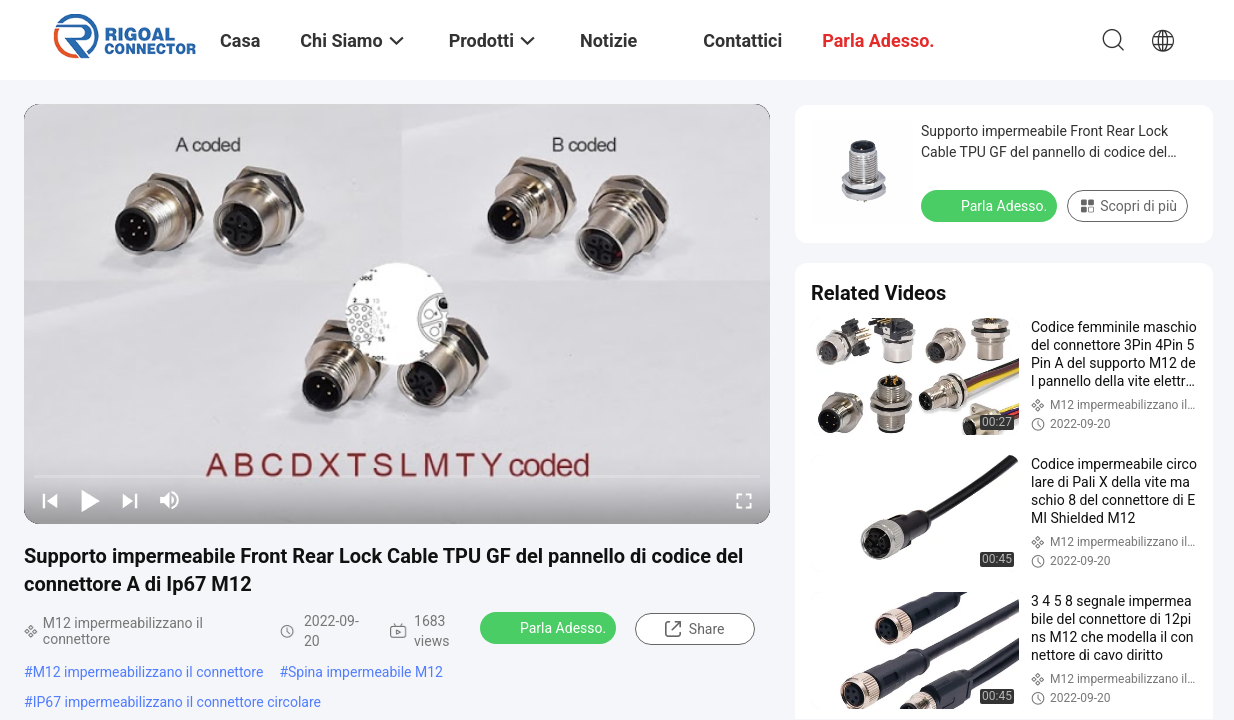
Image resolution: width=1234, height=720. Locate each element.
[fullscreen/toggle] (744, 500)
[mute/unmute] (170, 500)
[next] (130, 500)
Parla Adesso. (550, 627)
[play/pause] (90, 500)
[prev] (50, 500)
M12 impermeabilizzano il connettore (148, 672)
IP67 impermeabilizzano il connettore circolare (177, 702)
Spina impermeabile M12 (365, 672)
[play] (397, 314)
